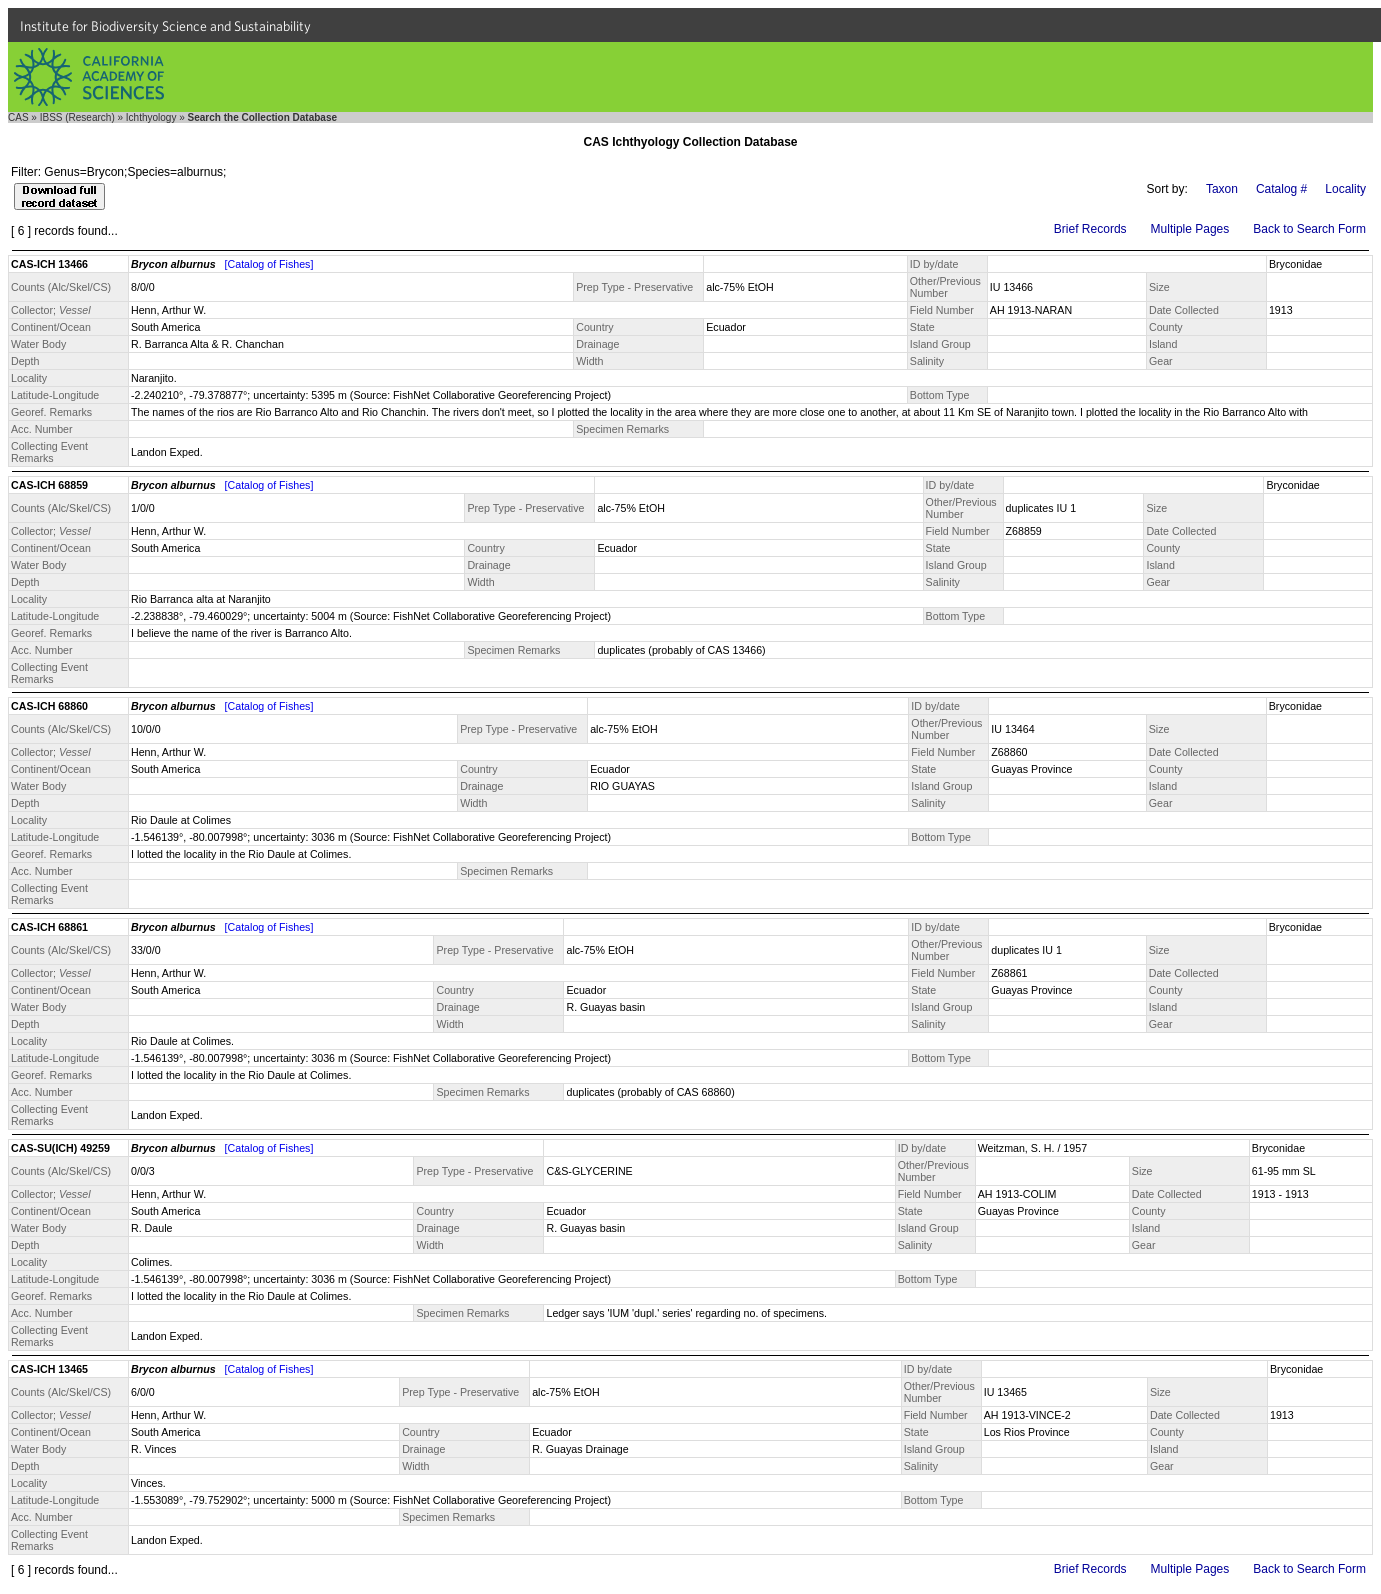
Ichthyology (151, 117)
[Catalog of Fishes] (269, 264)
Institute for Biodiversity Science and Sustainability (165, 26)
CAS (18, 117)
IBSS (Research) (77, 117)
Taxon (1222, 189)
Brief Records (1090, 229)
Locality (1345, 189)
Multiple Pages (1190, 229)
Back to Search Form (1309, 229)
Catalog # (1281, 189)
